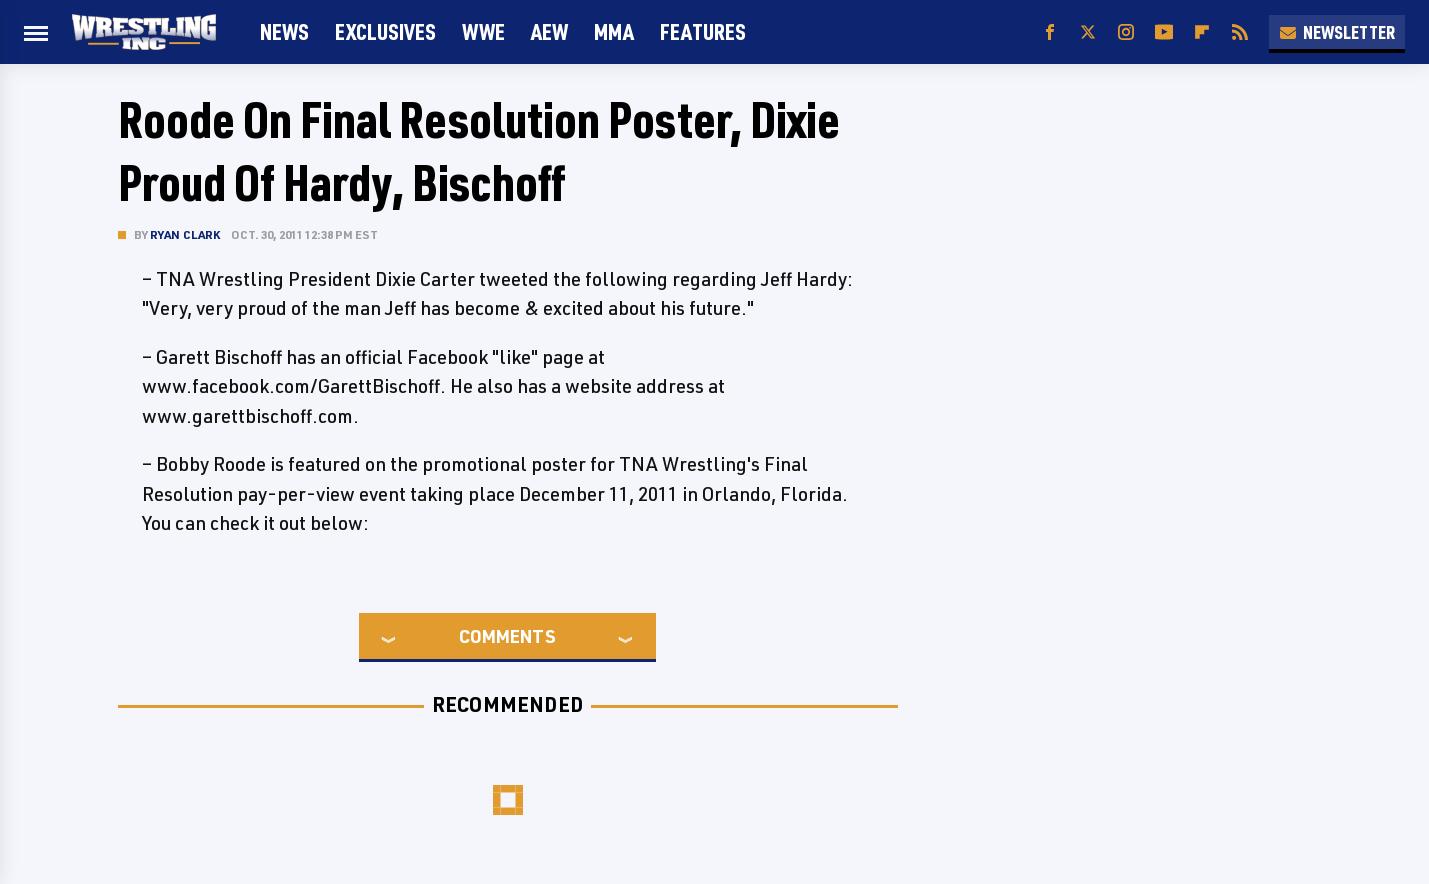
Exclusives (385, 31)
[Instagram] (1126, 32)
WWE (483, 31)
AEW (549, 31)
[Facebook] (1050, 32)
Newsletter (1337, 32)
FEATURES (703, 31)
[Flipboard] (1202, 32)
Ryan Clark (185, 234)
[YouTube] (1164, 32)
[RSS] (1240, 32)
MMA (614, 31)
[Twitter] (1088, 32)
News (284, 31)
